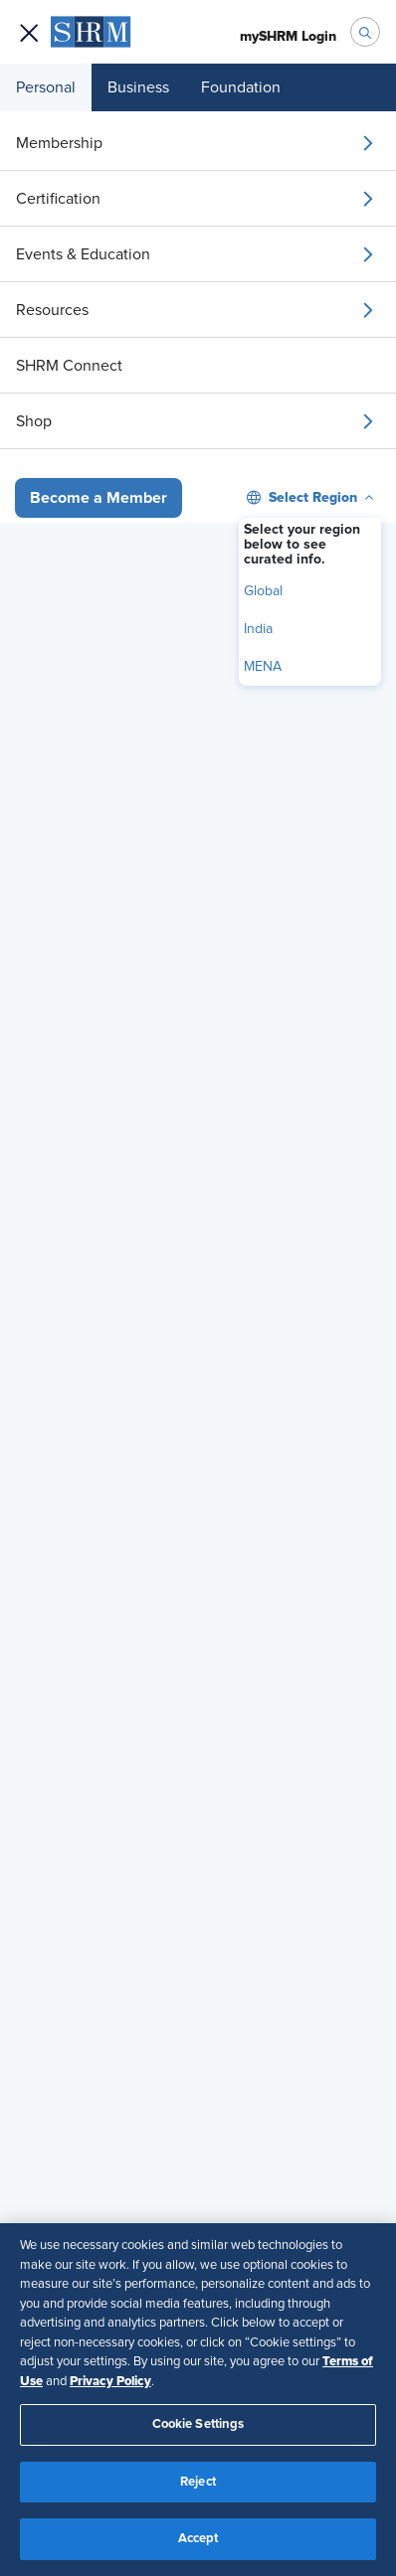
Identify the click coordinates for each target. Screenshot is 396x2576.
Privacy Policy (110, 2381)
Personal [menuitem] (46, 87)
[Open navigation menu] (29, 32)
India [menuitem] (258, 629)
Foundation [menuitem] (241, 87)
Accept (198, 2538)
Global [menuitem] (263, 591)
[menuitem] (198, 143)
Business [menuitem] (138, 87)
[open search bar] (365, 32)
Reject (198, 2482)
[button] (98, 498)
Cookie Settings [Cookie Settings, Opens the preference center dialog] (198, 2424)
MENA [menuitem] (263, 667)
